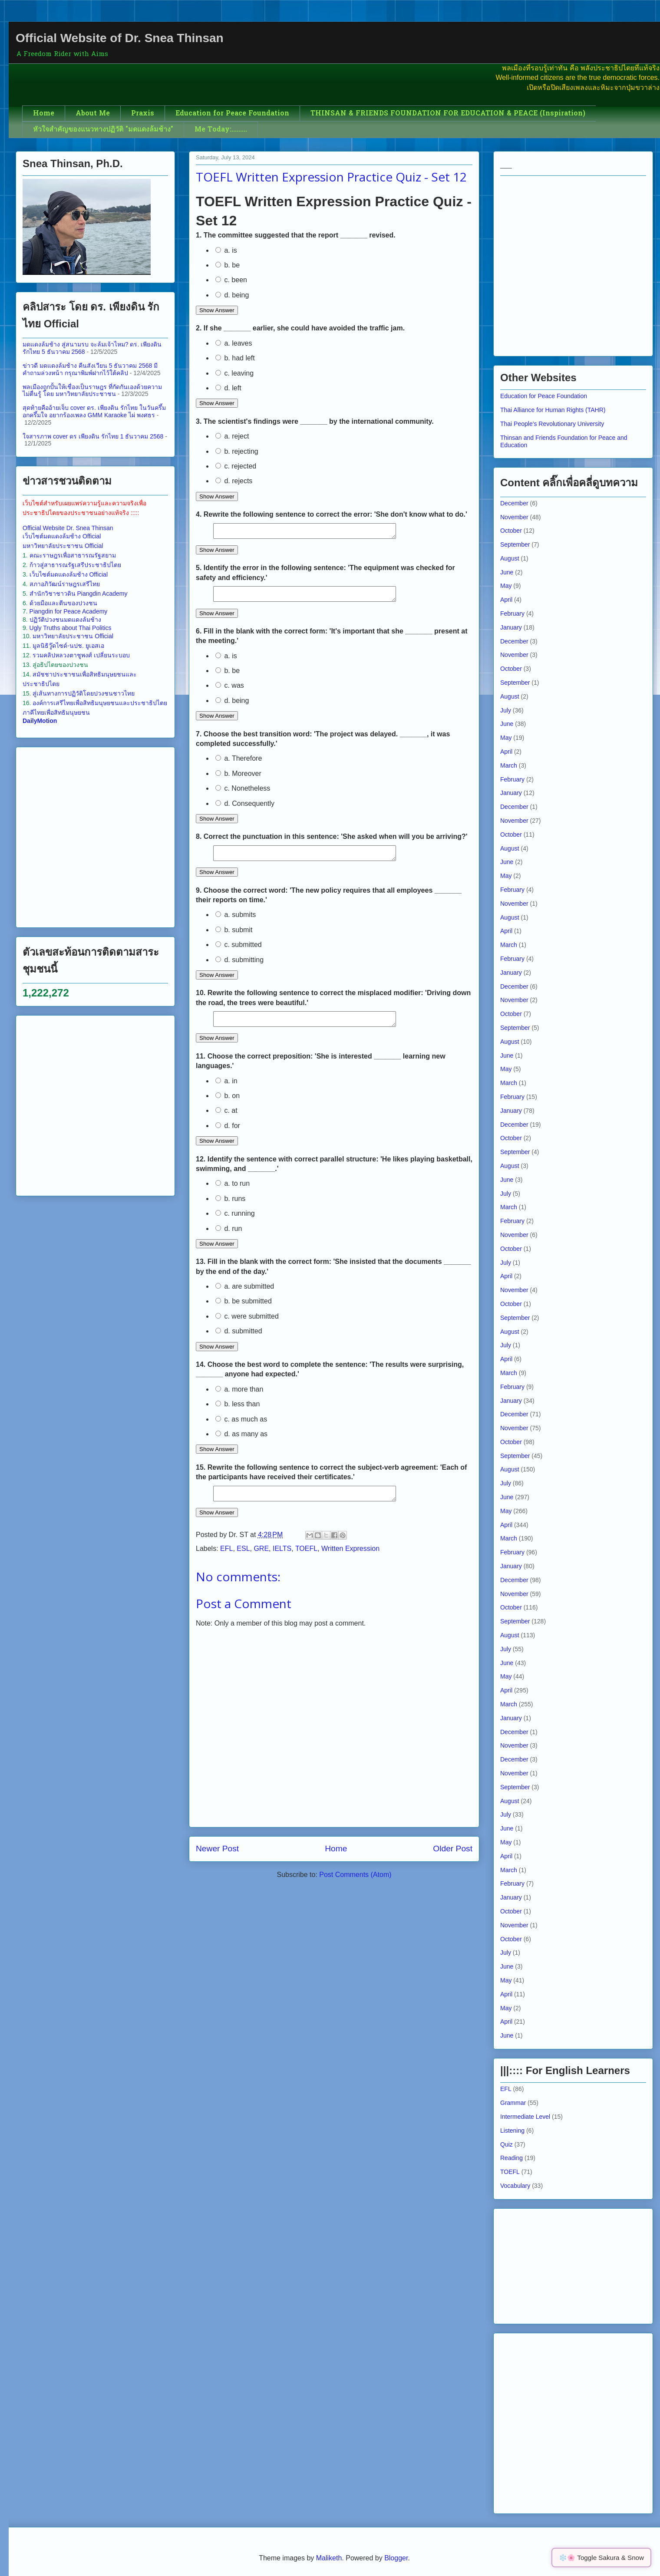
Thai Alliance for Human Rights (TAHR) (552, 409)
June (506, 572)
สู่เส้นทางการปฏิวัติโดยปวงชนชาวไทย (84, 693)
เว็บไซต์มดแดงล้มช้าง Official (62, 536)
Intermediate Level (525, 2116)
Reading (511, 2157)
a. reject (232, 436)
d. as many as (241, 1444)
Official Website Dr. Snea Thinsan (68, 527)
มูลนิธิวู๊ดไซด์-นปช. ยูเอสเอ (68, 645)
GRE (261, 1561)
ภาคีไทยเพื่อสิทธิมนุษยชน (56, 712)
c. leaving (234, 373)
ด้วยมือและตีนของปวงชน (63, 603)
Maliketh (329, 2558)
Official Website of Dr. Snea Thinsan (120, 38)
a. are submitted (244, 1296)
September (515, 544)
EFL (226, 1561)
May (506, 585)
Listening (512, 2130)
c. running (235, 1223)
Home (43, 114)
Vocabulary (515, 2185)
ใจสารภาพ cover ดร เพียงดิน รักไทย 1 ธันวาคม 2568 (93, 436)
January (511, 627)
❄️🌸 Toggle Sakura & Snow (601, 2557)
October (511, 530)
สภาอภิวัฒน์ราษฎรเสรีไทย (65, 584)
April (506, 599)
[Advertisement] (85, 835)
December (514, 503)
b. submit (233, 937)
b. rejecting (236, 451)
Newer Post (217, 1861)
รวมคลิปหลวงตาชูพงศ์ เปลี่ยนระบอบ (81, 655)
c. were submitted (247, 1326)
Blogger (396, 2558)
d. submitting (239, 967)
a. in (226, 1091)
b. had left (235, 358)
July (505, 710)
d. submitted (238, 1341)
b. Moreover (238, 778)
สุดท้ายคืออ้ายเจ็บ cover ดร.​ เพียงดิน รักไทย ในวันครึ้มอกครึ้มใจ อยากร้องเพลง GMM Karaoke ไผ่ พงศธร (94, 411)
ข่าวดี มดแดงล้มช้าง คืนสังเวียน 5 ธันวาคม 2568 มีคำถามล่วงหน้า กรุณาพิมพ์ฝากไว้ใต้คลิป (90, 369)
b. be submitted (243, 1311)
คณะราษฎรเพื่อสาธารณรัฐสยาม (73, 555)
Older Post (452, 1861)
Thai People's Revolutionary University (552, 423)
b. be (227, 265)
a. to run (232, 1193)
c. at (226, 1121)
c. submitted (238, 952)
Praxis (142, 114)
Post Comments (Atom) (355, 1887)
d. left (228, 388)
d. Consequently (244, 808)
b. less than (237, 1414)
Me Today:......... (221, 130)
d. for (227, 1136)
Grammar (513, 2102)
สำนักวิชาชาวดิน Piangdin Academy (79, 593)
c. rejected (235, 466)
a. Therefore (238, 763)
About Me (93, 114)
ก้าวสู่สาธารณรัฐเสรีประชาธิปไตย (75, 564)
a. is (226, 250)
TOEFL (306, 1561)
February (512, 613)
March (508, 765)
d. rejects (233, 481)
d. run (228, 1239)
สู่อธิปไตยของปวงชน (60, 664)
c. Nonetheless (242, 793)
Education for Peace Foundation (232, 114)
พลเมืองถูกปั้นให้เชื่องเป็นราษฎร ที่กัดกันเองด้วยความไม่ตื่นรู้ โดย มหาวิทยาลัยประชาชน (92, 390)
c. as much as (241, 1429)
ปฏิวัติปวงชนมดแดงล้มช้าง (65, 619)
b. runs (230, 1209)
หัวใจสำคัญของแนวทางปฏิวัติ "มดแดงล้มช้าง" (103, 130)
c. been (231, 280)
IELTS (282, 1561)
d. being (232, 295)
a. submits (235, 922)
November (514, 517)
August (509, 558)
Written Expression (350, 1561)
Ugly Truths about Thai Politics (71, 627)
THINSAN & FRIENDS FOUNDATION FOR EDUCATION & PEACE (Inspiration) (447, 114)
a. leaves (233, 343)
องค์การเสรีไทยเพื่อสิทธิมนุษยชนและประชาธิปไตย (100, 702)
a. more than (239, 1399)
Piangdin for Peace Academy (69, 611)
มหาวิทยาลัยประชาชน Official (63, 545)
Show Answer (216, 310)
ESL (243, 1561)
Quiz (506, 2144)
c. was (229, 690)
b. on (227, 1106)
